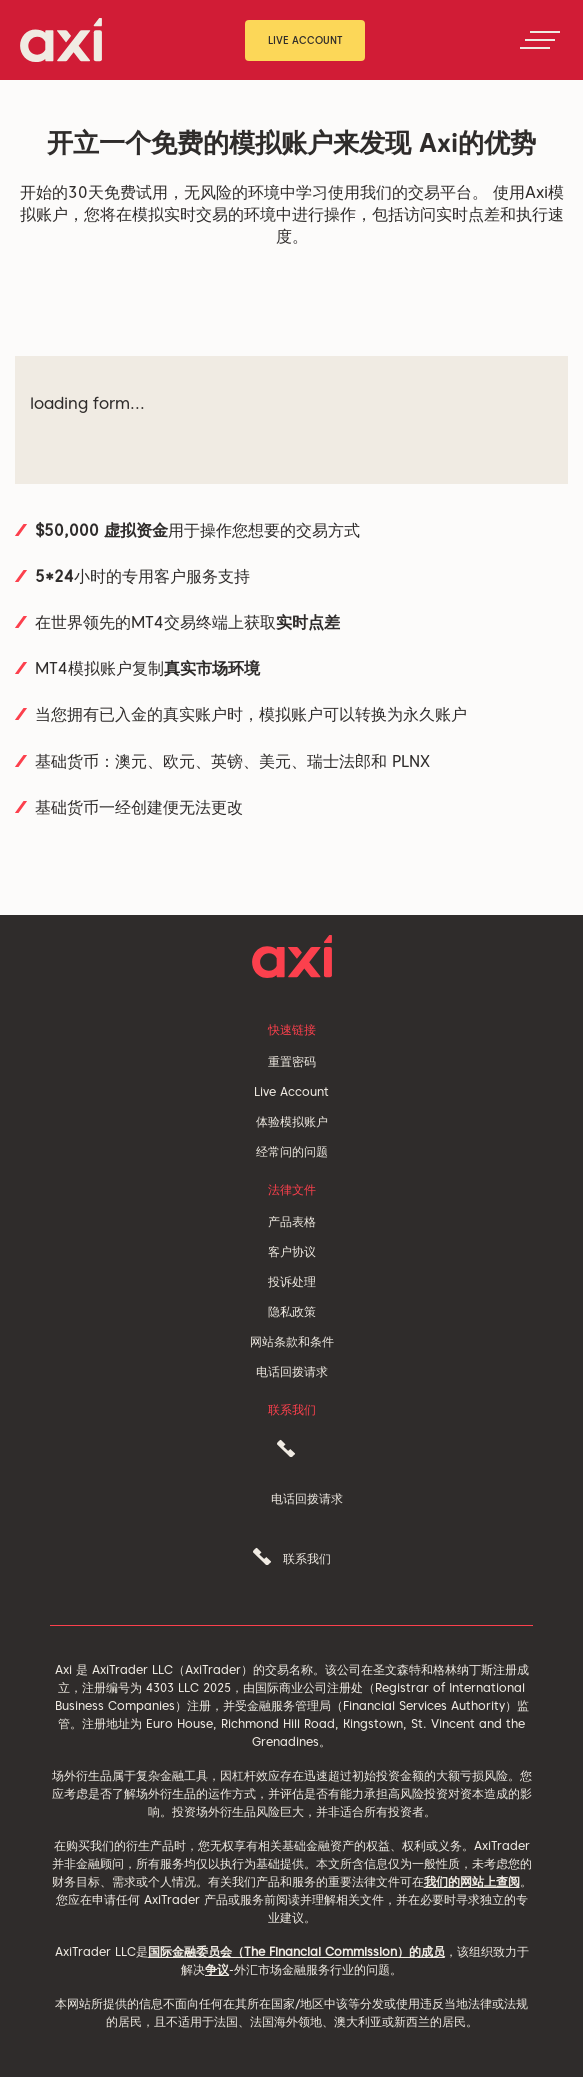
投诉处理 (292, 1281)
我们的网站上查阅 (472, 1881)
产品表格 (292, 1221)
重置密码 (292, 1061)
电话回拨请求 (292, 1371)
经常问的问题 (292, 1151)
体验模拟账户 (292, 1121)
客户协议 (292, 1251)
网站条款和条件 (292, 1341)
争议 (217, 1969)
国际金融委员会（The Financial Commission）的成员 (296, 1951)
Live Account (305, 40)
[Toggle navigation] (540, 40)
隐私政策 (292, 1311)
